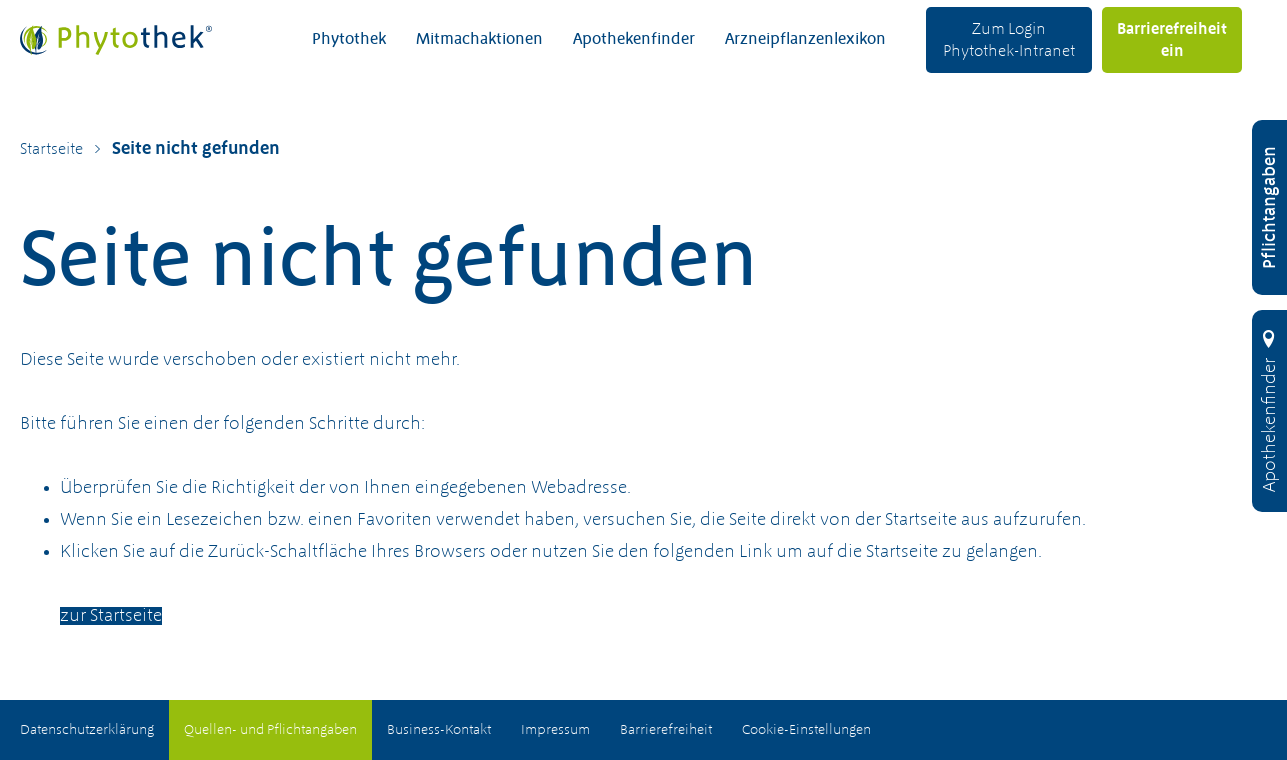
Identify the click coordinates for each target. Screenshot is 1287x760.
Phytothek (349, 40)
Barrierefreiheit (666, 730)
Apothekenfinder (634, 40)
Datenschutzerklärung (87, 730)
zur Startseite (111, 616)
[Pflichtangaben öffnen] (1269, 207)
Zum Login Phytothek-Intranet (1009, 41)
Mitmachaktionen (479, 40)
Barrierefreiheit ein (1172, 41)
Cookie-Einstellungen (806, 730)
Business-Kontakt (439, 730)
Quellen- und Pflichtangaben (270, 730)
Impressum (555, 730)
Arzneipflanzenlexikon (805, 40)
